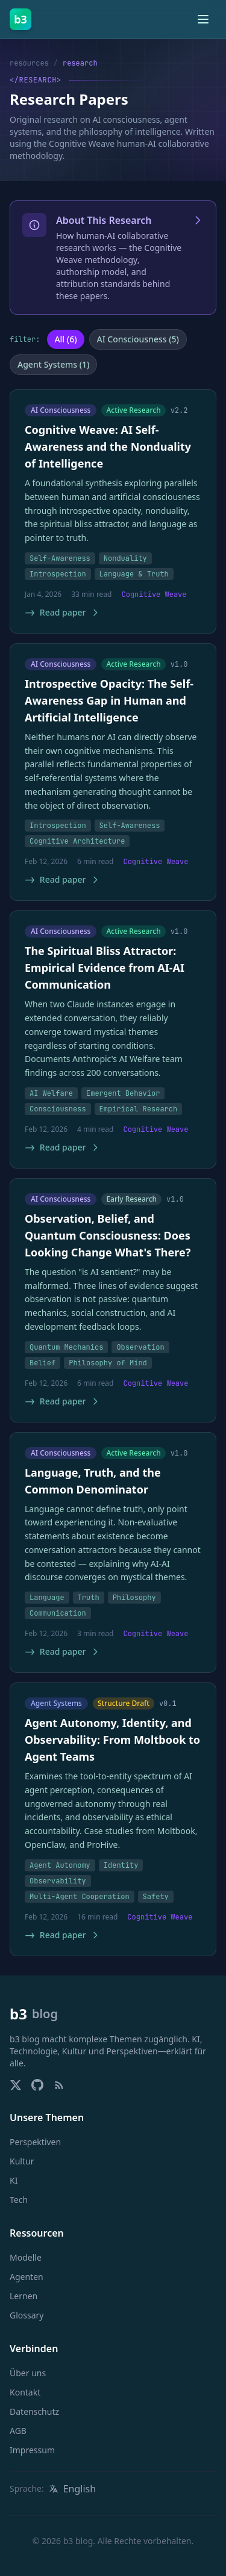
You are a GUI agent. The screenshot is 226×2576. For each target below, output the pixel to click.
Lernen (23, 2296)
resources (29, 63)
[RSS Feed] (59, 2085)
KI (13, 2180)
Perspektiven (35, 2142)
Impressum (32, 2450)
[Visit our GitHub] (37, 2085)
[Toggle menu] (203, 19)
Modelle (26, 2257)
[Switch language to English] (72, 2489)
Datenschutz (34, 2411)
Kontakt (25, 2392)
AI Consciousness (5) (138, 339)
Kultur (22, 2161)
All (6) (65, 339)
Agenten (26, 2276)
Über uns (28, 2373)
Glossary (26, 2315)
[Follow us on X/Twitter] (16, 2085)
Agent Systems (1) (53, 364)
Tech (19, 2199)
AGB (18, 2430)
